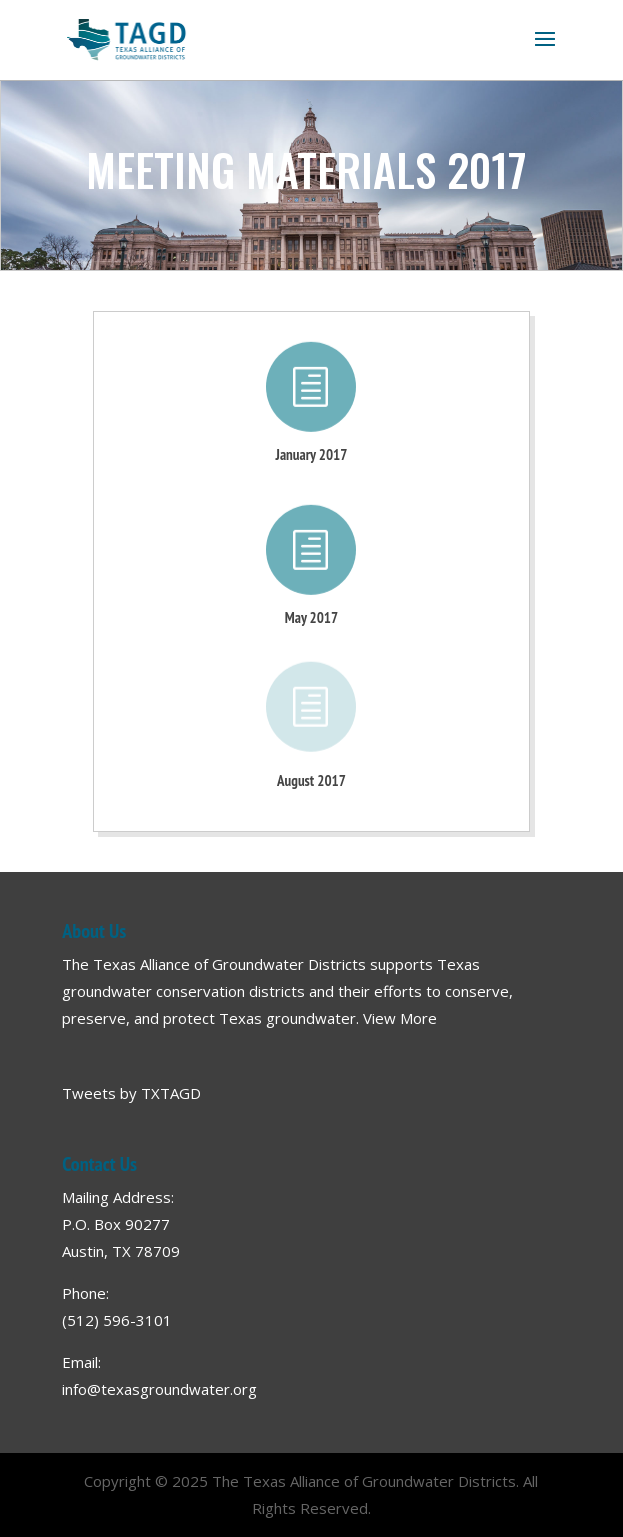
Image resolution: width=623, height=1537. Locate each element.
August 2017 (311, 780)
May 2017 (311, 617)
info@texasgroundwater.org (159, 1389)
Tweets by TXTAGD (131, 1093)
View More (400, 1018)
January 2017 (312, 454)
